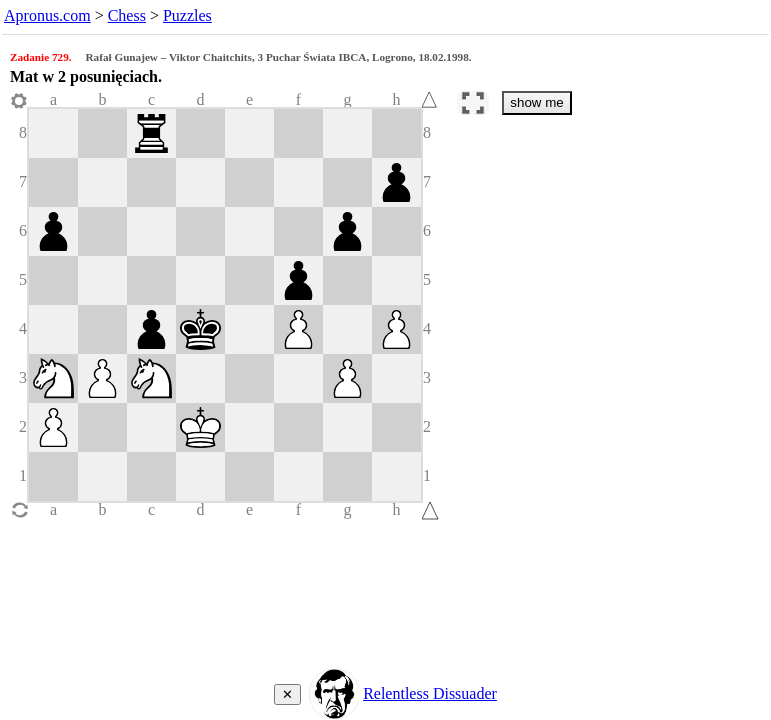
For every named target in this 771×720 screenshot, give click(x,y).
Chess (127, 15)
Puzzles (187, 15)
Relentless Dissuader (430, 693)
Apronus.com (47, 15)
